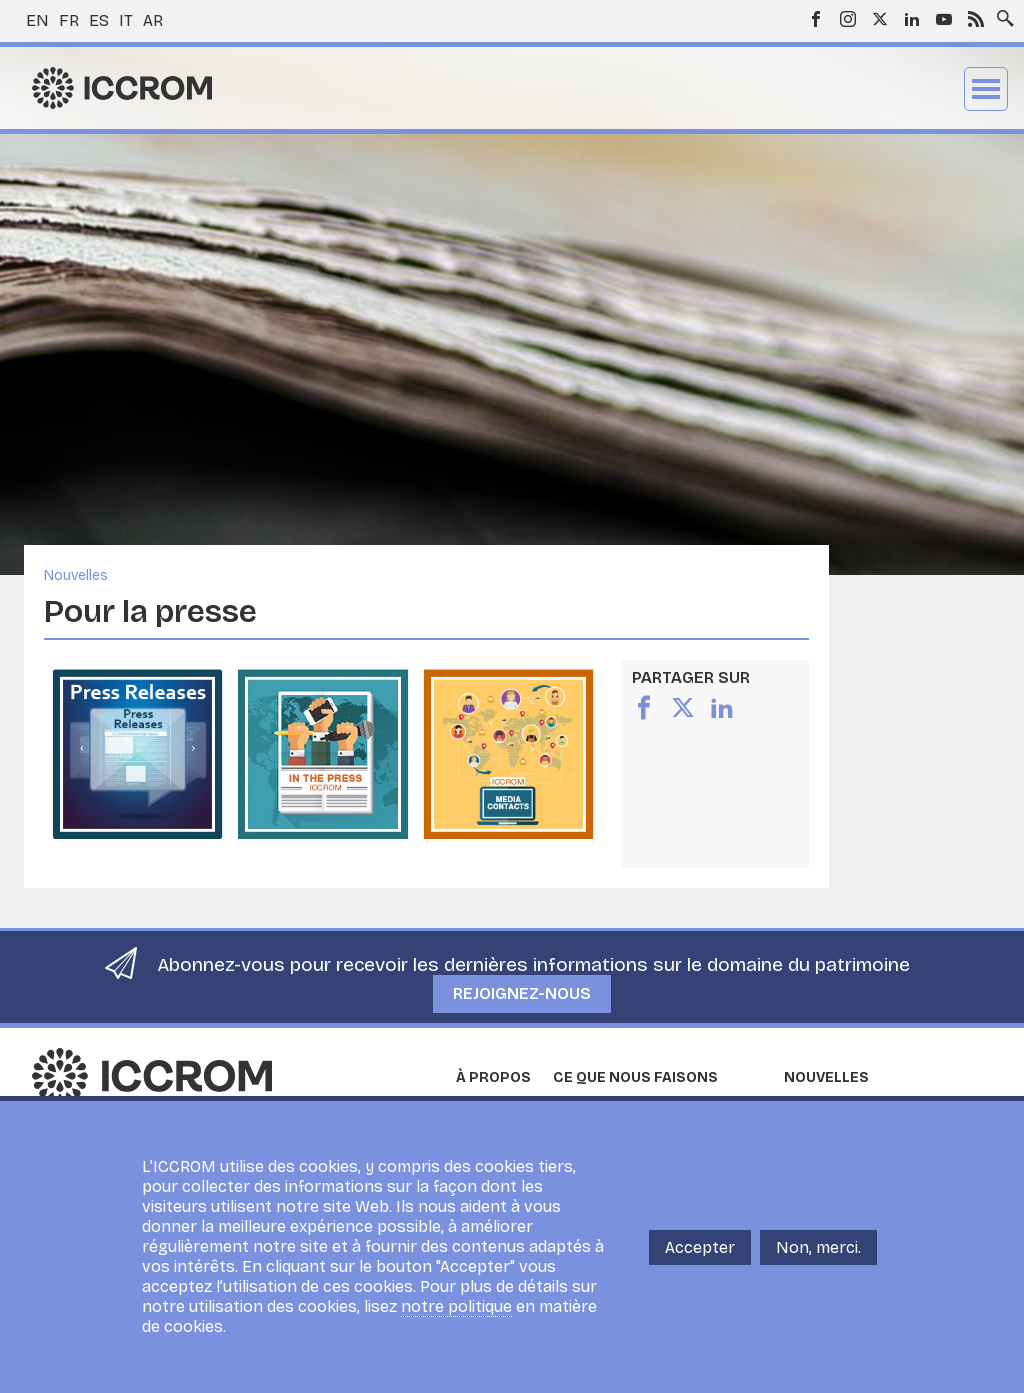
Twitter (880, 19)
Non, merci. (818, 1247)
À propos (493, 1077)
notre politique (456, 1306)
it (126, 20)
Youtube (944, 19)
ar (153, 20)
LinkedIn (912, 19)
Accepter (700, 1247)
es (99, 20)
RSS (976, 19)
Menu (986, 89)
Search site (1001, 13)
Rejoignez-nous (522, 993)
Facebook (816, 19)
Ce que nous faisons (635, 1077)
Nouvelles (76, 575)
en (37, 20)
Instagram (848, 19)
